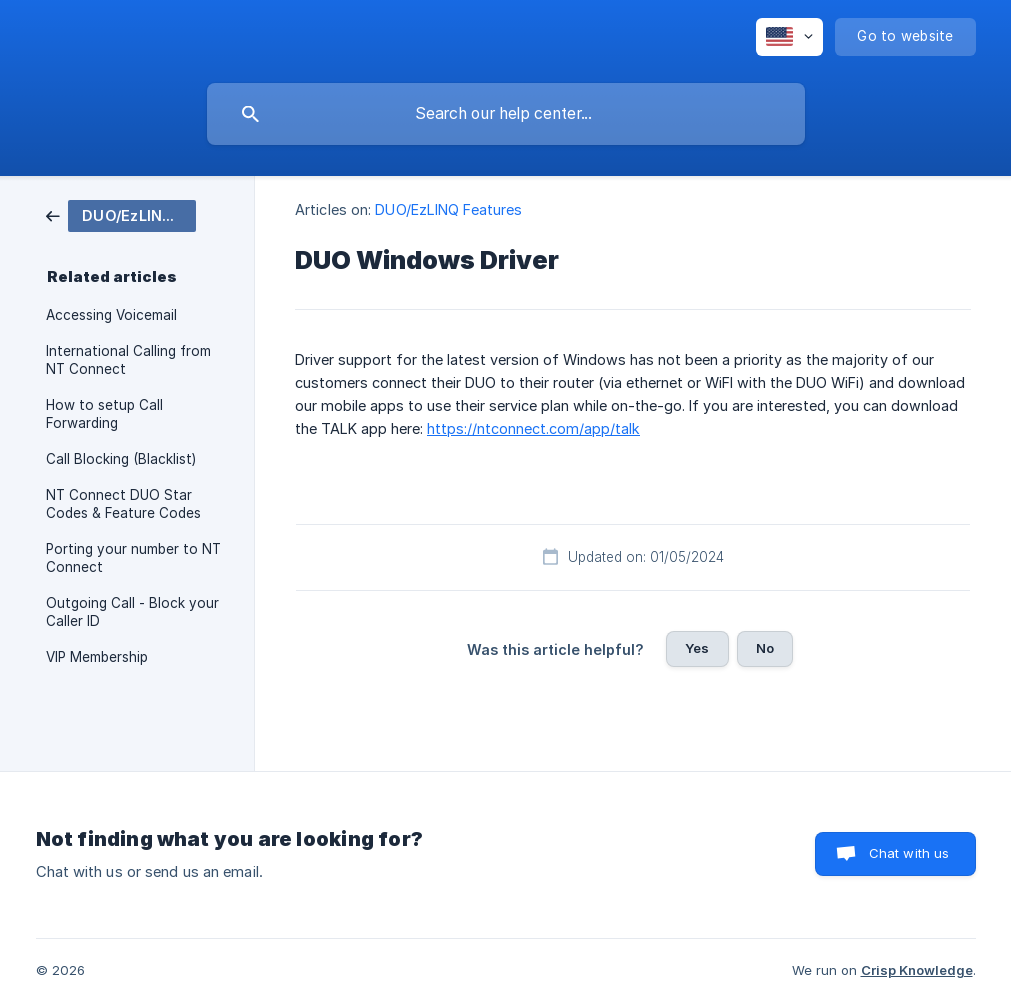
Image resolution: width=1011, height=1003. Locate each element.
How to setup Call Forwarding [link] (104, 414)
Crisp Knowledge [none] (917, 970)
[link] (121, 214)
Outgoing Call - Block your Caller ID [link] (132, 612)
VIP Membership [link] (97, 657)
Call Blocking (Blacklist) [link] (121, 459)
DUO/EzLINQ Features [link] (448, 209)
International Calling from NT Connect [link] (128, 360)
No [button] (765, 648)
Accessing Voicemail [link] (111, 315)
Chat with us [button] (909, 853)
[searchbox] (506, 114)
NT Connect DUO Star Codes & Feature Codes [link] (123, 504)
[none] (789, 37)
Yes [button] (697, 648)
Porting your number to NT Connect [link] (133, 558)
